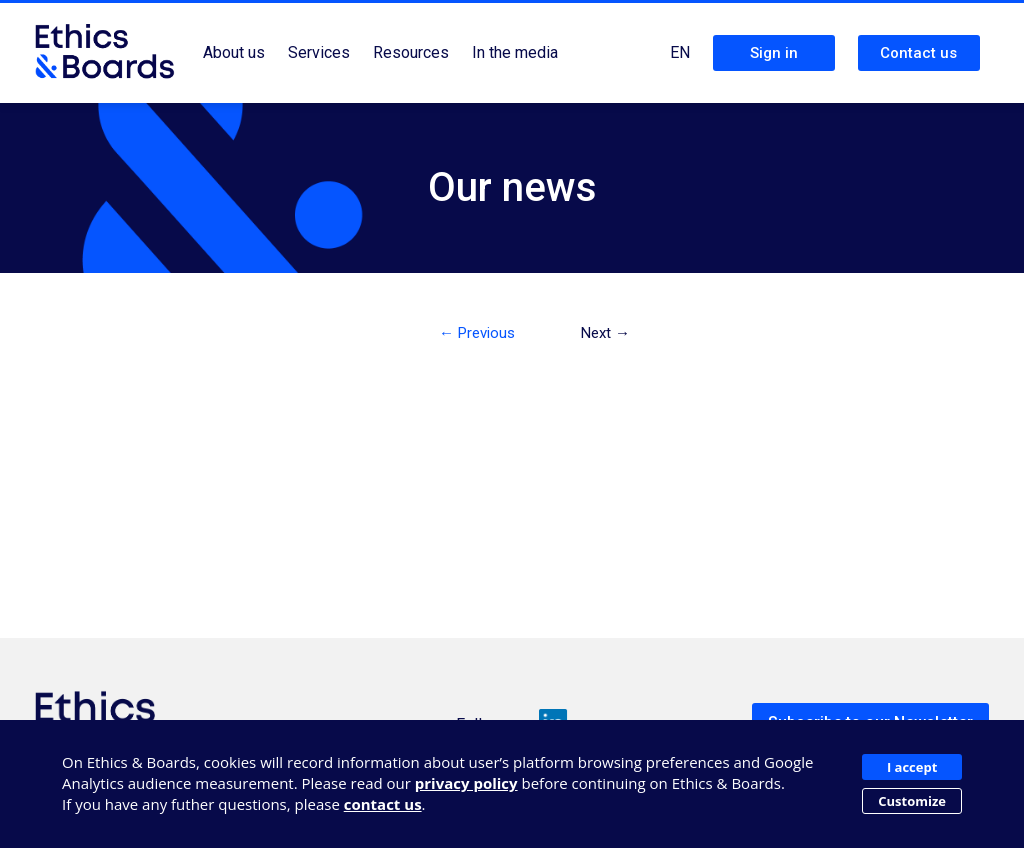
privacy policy (466, 783)
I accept (912, 767)
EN (680, 52)
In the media (515, 52)
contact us (383, 804)
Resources (411, 52)
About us (234, 52)
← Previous (477, 333)
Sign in (774, 53)
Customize (912, 801)
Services (319, 52)
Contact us (918, 53)
